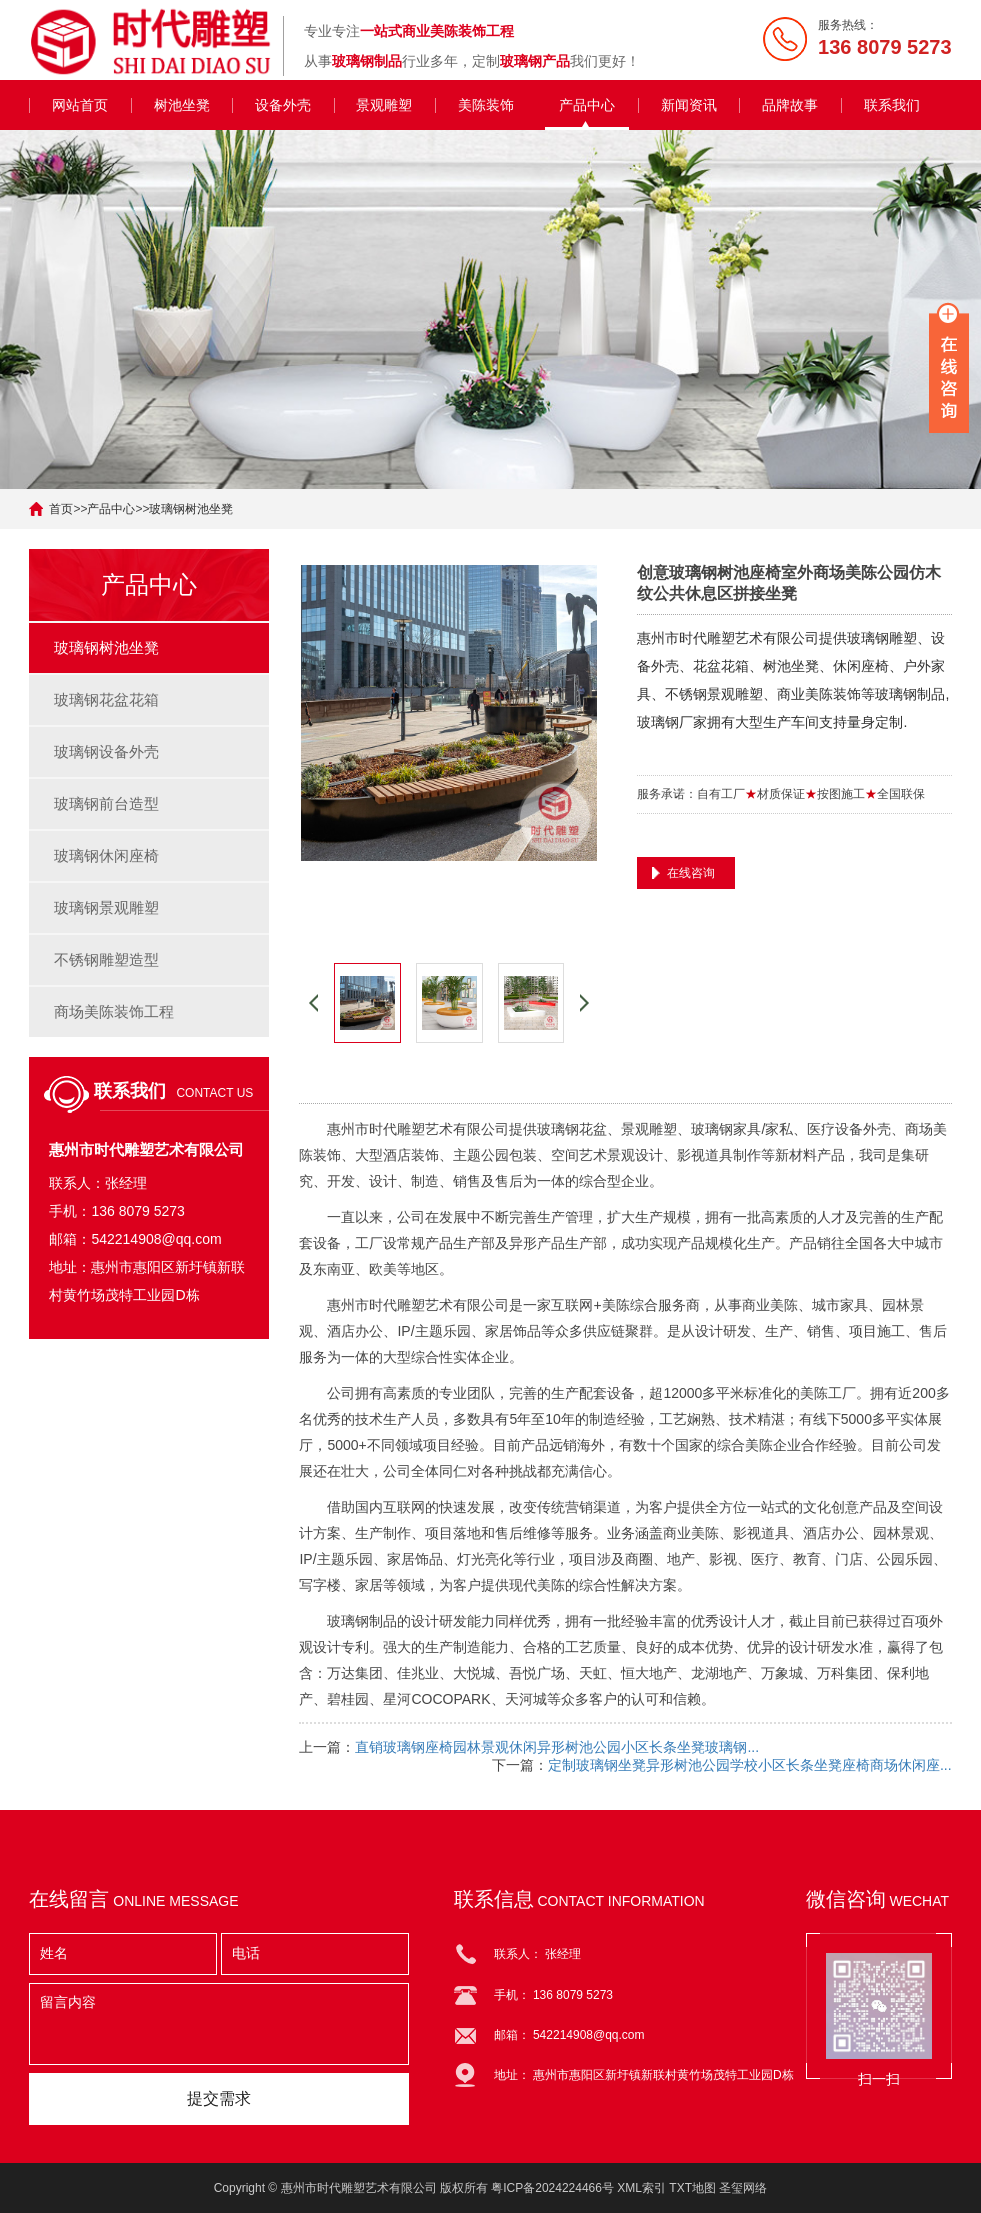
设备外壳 (283, 105)
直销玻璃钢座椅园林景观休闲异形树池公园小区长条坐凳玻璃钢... (557, 1747)
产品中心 (587, 105)
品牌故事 (790, 105)
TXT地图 (692, 2188)
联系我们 (892, 105)
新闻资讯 (689, 105)
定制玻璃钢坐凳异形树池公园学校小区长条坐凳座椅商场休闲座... (750, 1765)
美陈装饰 (486, 105)
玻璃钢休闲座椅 (106, 855)
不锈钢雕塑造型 (106, 959)
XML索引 (641, 2188)
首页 (61, 509)
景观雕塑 (384, 105)
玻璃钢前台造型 (106, 803)
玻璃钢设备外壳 (106, 751)
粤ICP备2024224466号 (552, 2188)
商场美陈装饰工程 (114, 1011)
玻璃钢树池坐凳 (191, 509)
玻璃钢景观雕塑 (106, 907)
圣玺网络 (743, 2188)
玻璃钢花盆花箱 (106, 699)
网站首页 (80, 105)
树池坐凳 (182, 105)
